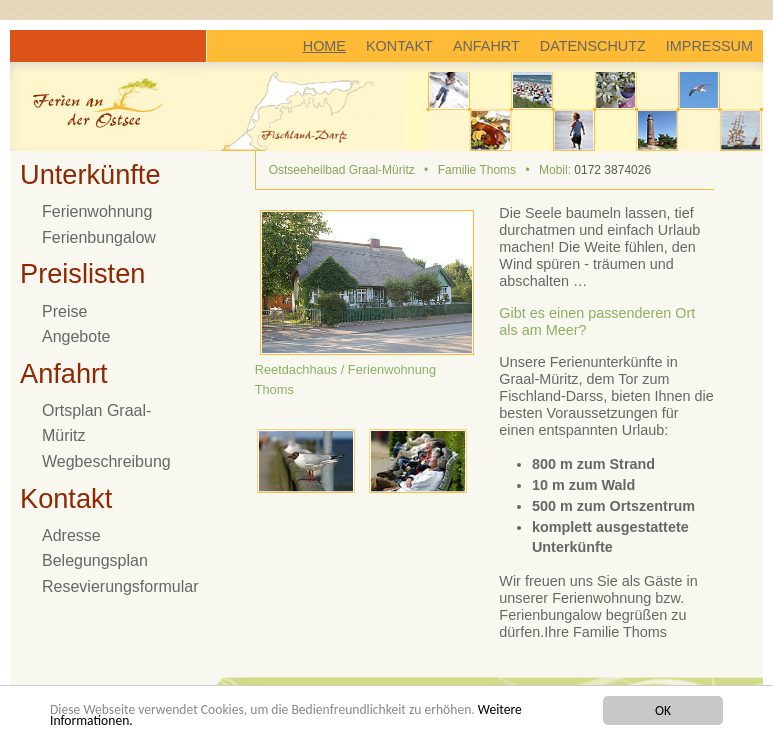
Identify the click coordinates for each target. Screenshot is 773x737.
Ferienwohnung (97, 211)
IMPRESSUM (709, 46)
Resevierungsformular (120, 586)
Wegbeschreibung (106, 461)
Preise (64, 311)
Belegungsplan (95, 560)
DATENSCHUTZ (593, 46)
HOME (324, 46)
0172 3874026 (612, 170)
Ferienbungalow (99, 237)
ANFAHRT (486, 46)
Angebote (76, 336)
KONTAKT (399, 46)
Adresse (71, 535)
